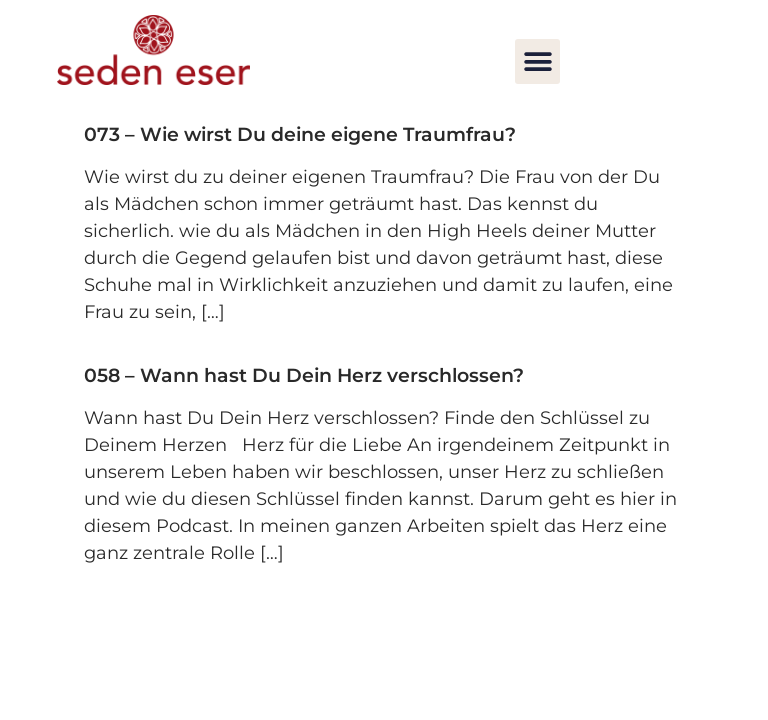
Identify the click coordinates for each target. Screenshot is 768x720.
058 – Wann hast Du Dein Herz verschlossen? (304, 375)
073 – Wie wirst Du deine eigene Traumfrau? (300, 134)
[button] (537, 61)
